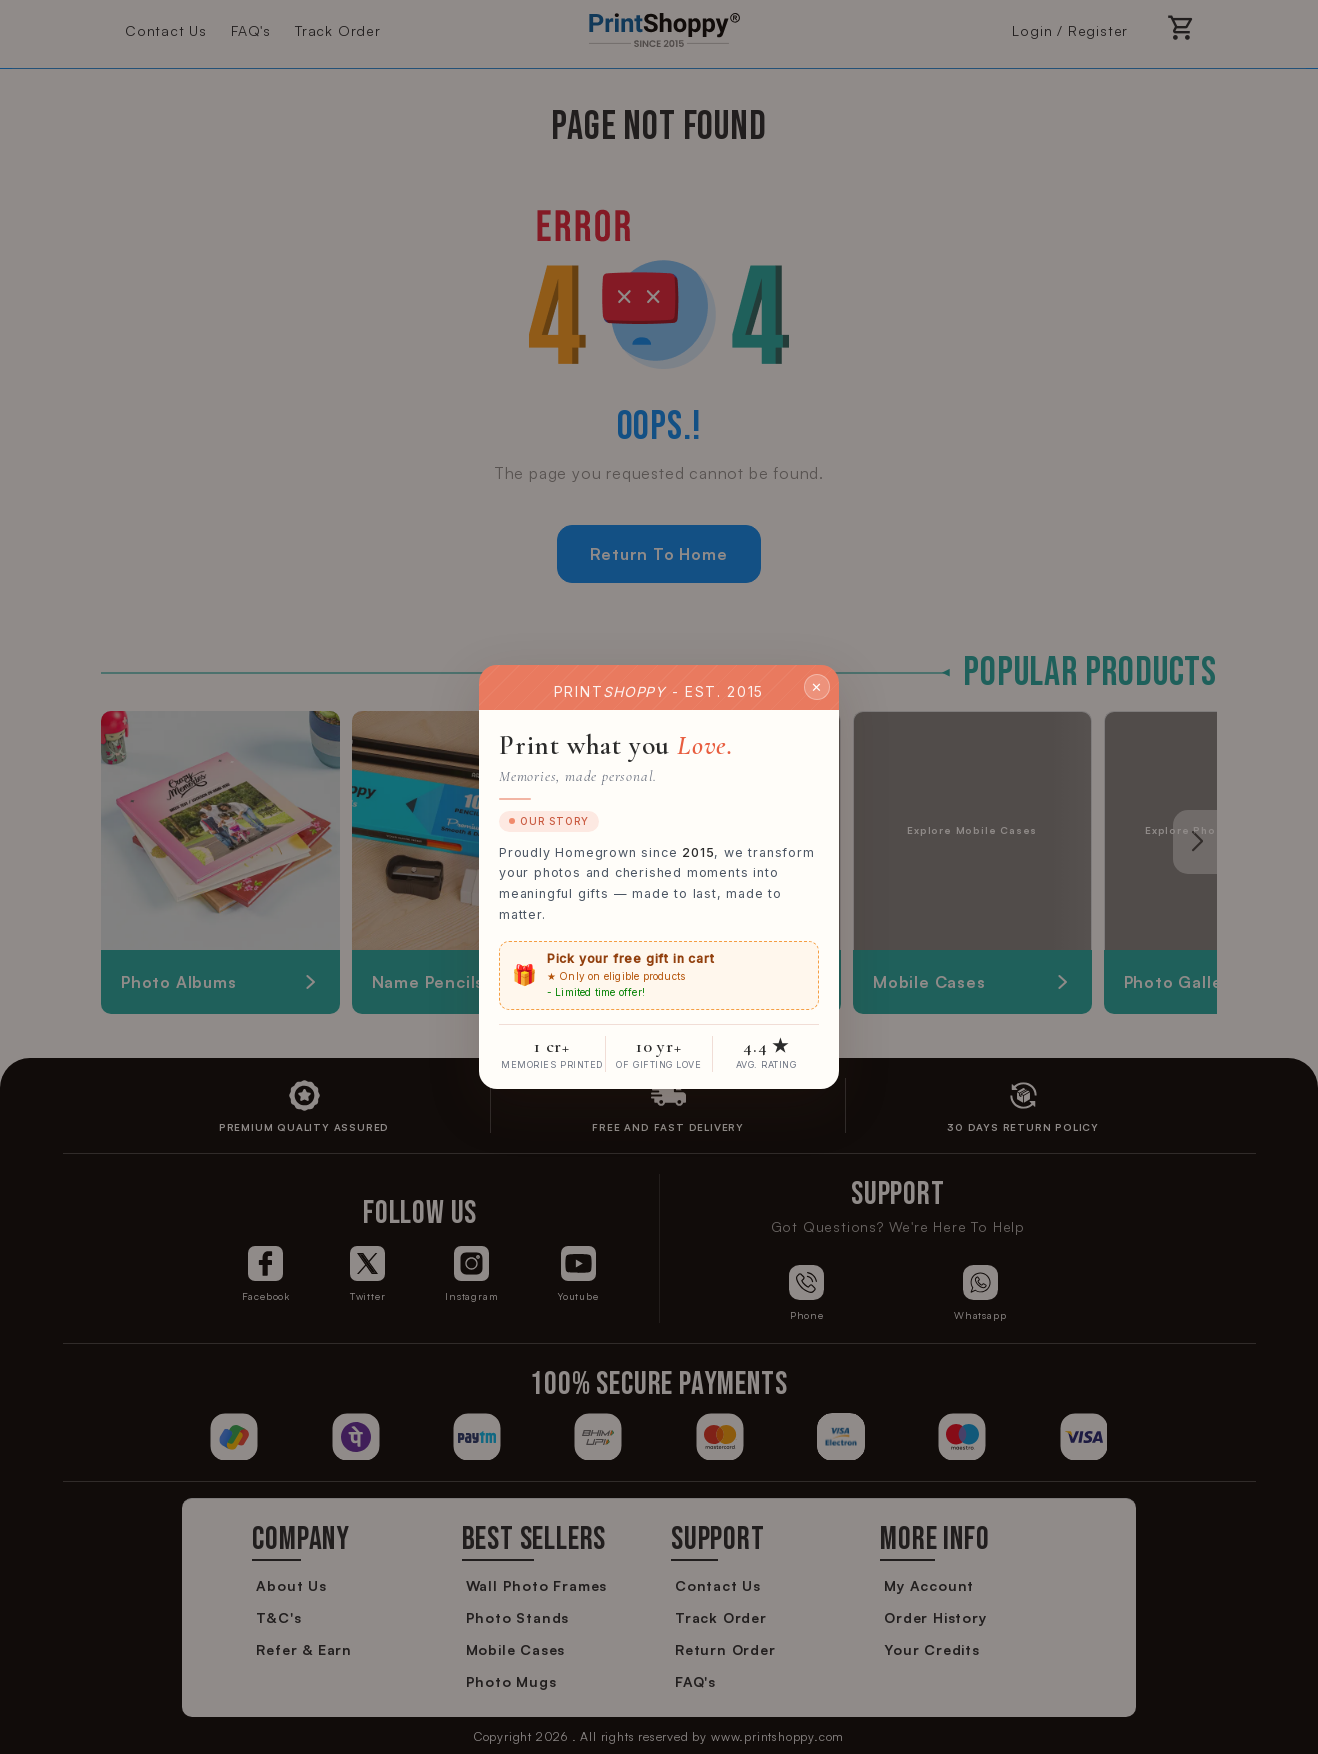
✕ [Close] (817, 686)
